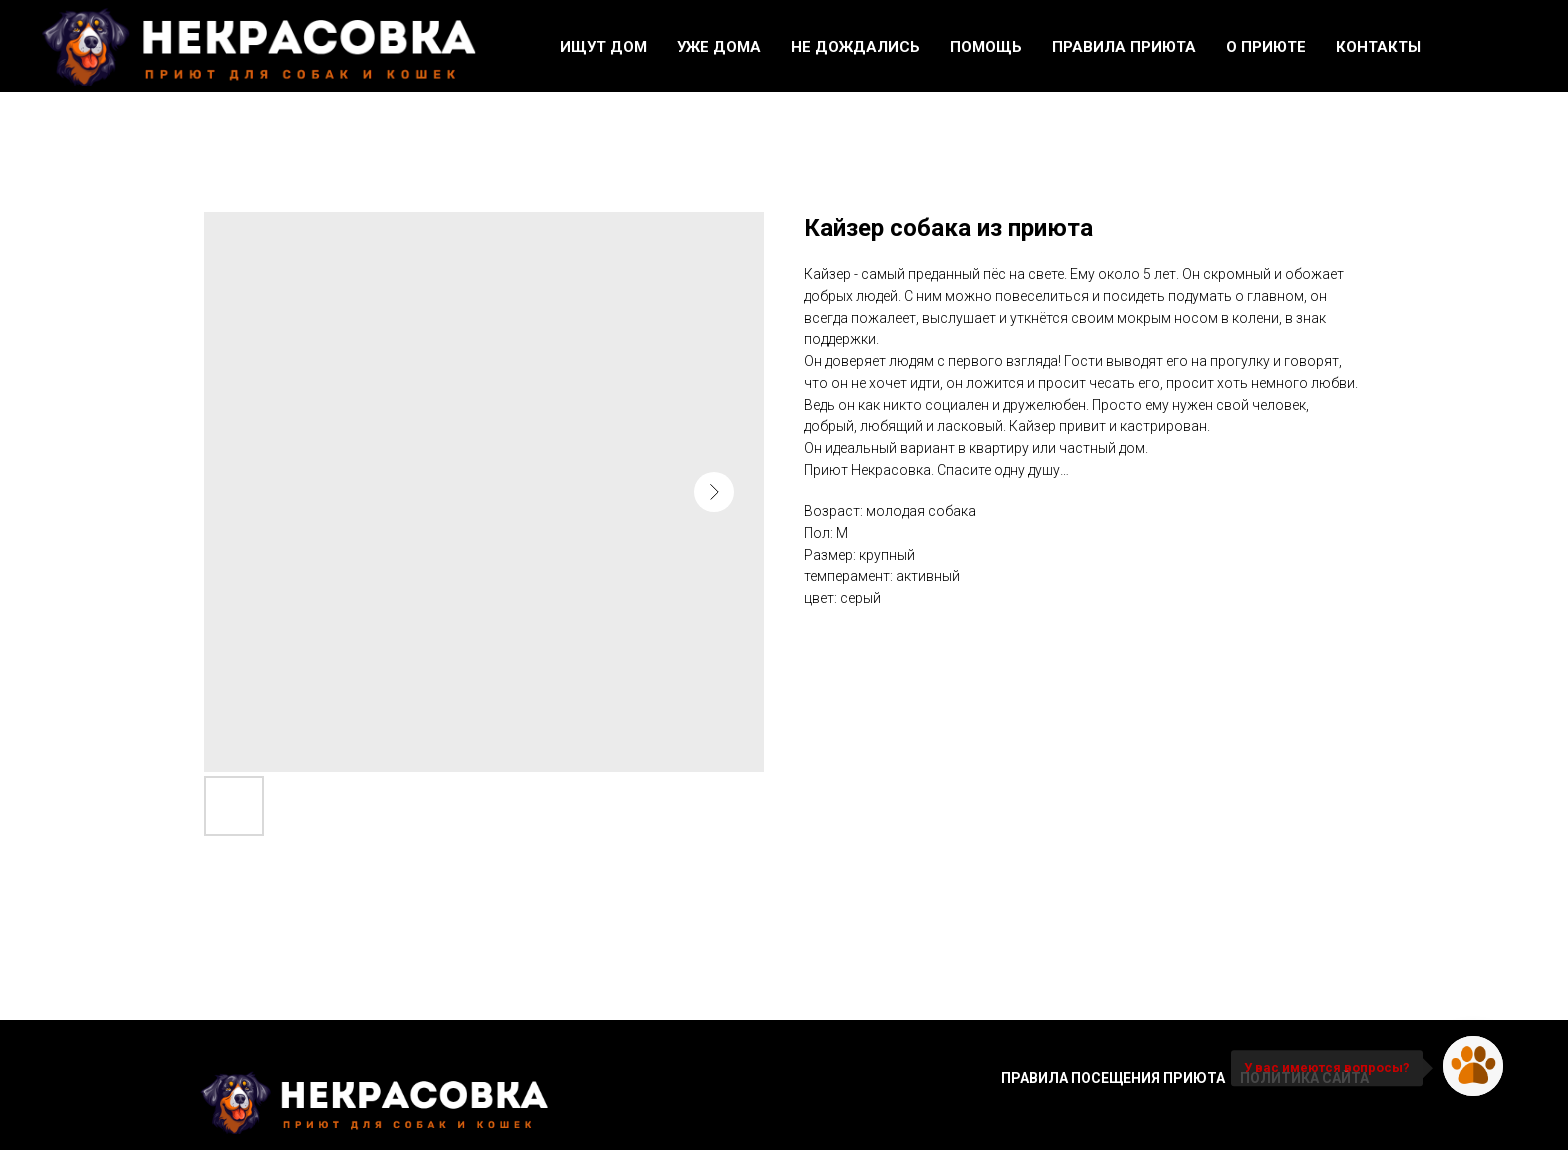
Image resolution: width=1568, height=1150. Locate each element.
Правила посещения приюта (1113, 1078)
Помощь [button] (986, 47)
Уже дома (719, 47)
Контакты (1378, 47)
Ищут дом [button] (603, 47)
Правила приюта (1124, 47)
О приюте (1266, 47)
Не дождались (855, 47)
